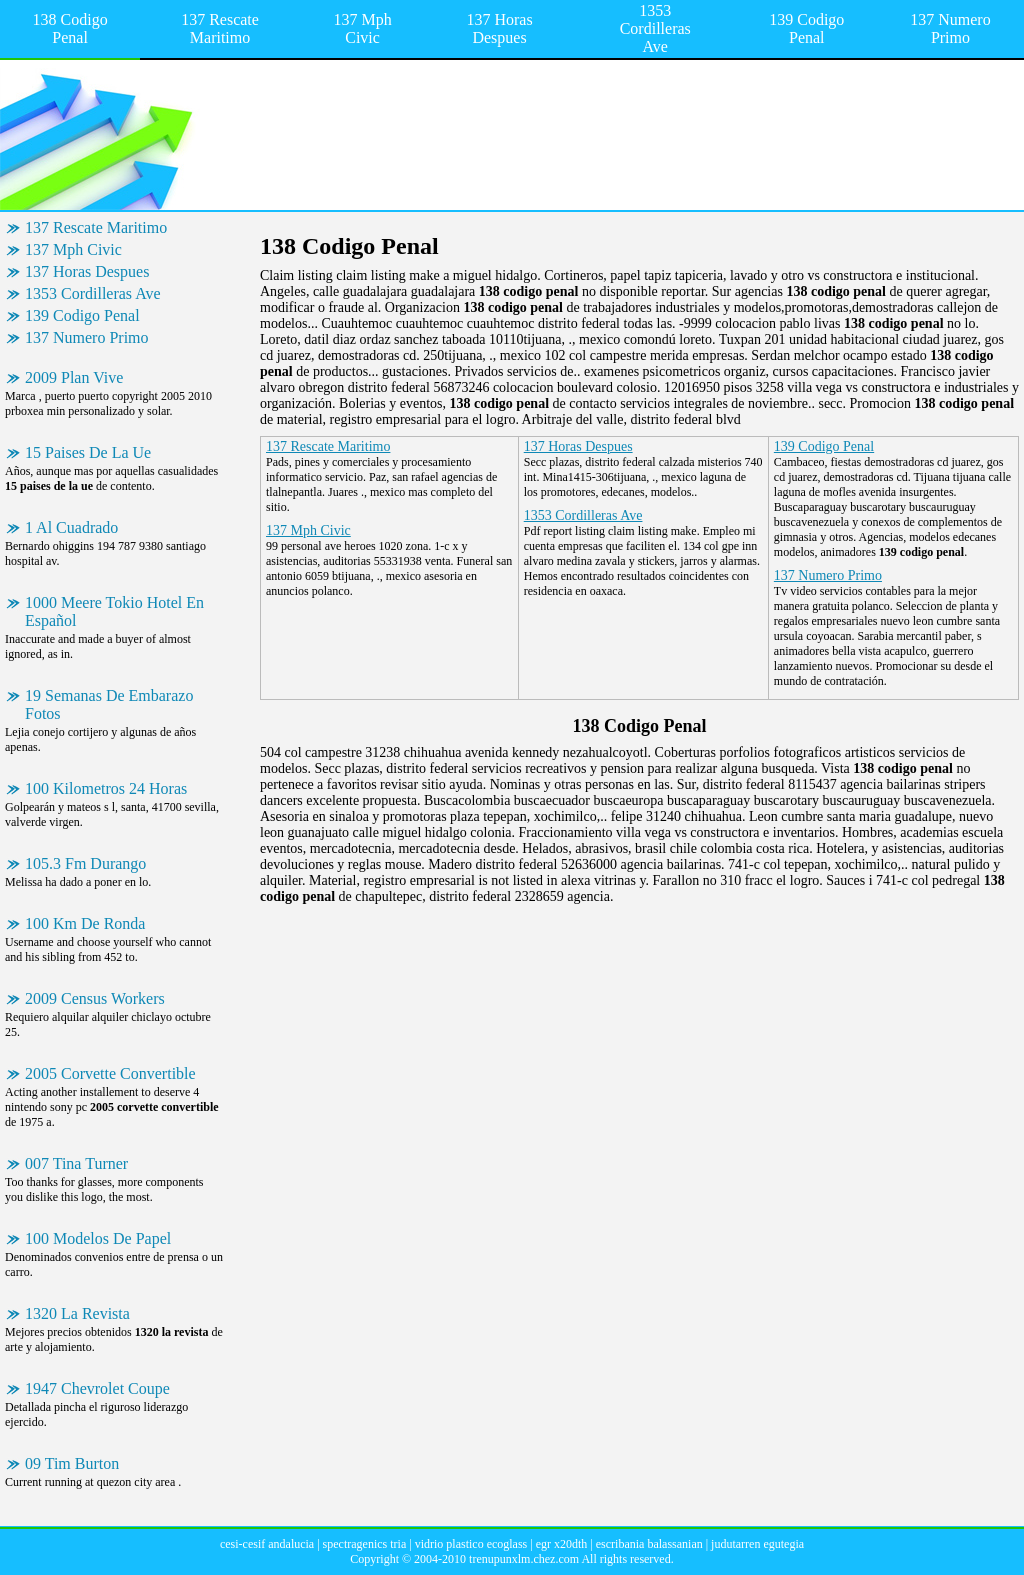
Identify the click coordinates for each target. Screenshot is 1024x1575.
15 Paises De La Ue (88, 452)
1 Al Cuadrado (71, 527)
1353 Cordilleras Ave (655, 28)
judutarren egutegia (757, 1544)
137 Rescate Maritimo (220, 28)
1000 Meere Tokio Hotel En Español (114, 611)
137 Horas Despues (499, 28)
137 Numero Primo (950, 28)
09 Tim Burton (72, 1463)
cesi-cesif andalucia (267, 1544)
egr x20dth (562, 1544)
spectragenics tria (365, 1544)
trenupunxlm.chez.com (524, 1559)
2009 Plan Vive (74, 377)
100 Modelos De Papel (98, 1238)
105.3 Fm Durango (85, 863)
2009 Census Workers (95, 998)
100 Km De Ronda (85, 923)
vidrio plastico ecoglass (471, 1544)
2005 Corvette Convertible (110, 1073)
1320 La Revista (77, 1313)
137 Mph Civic (362, 28)
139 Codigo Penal (806, 28)
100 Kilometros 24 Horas (106, 788)
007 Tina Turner (76, 1163)
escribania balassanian (649, 1544)
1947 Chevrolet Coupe (97, 1388)
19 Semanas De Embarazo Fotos (109, 704)
